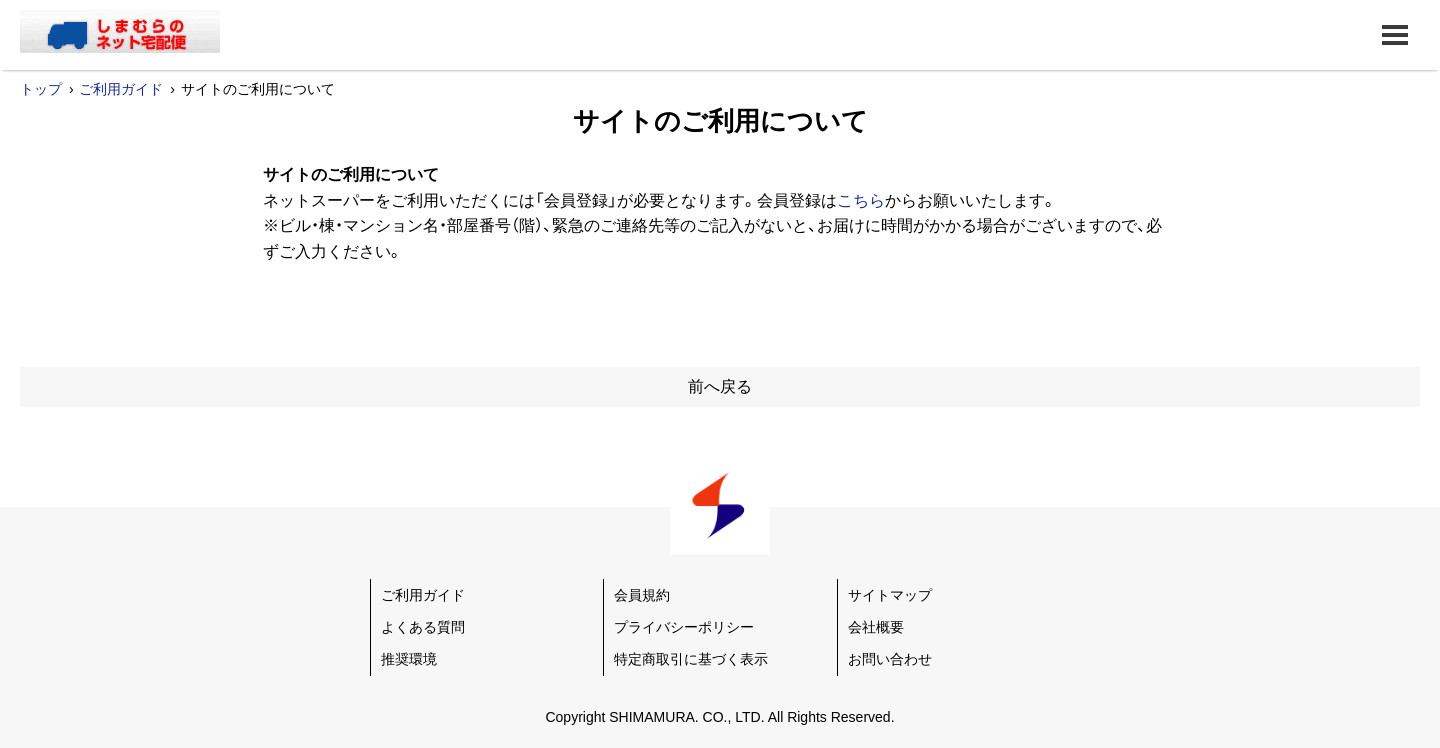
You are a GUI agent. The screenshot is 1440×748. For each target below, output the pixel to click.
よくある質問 (423, 627)
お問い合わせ (890, 659)
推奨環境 (409, 659)
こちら (861, 200)
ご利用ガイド (121, 89)
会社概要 (876, 627)
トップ (41, 89)
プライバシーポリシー (684, 627)
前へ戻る (720, 386)
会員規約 (642, 595)
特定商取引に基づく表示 (691, 659)
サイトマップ (890, 595)
